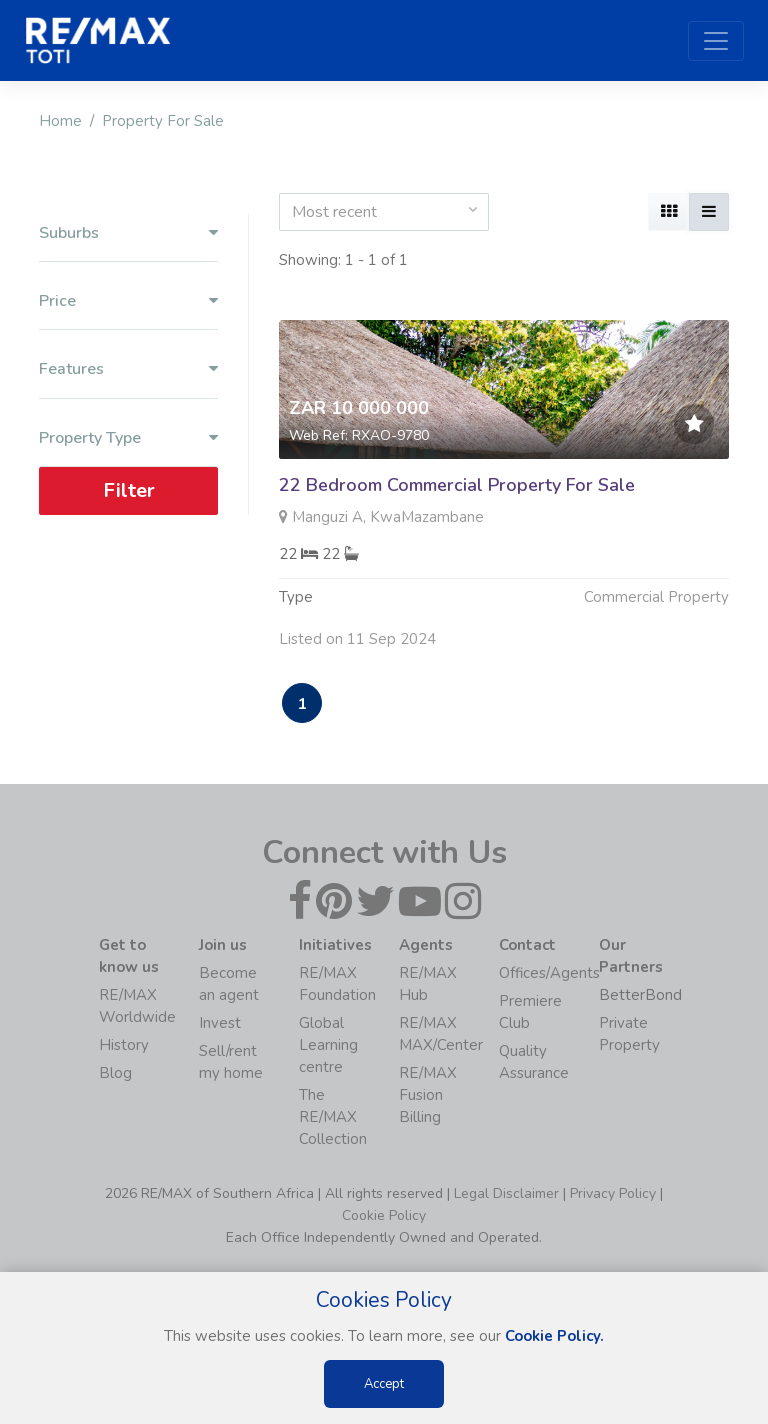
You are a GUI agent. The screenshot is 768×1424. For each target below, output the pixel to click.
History (124, 1045)
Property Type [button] (128, 438)
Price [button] (128, 301)
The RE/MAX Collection (333, 1117)
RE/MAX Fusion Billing (428, 1095)
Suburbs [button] (128, 233)
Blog (115, 1073)
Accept (384, 1384)
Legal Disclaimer (506, 1193)
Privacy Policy (613, 1193)
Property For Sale (163, 121)
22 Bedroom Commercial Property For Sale (457, 485)
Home (60, 121)
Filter (129, 490)
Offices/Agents (549, 973)
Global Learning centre (328, 1045)
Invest (220, 1023)
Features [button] (128, 369)
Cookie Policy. (554, 1336)
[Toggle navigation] (716, 41)
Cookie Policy (384, 1215)
